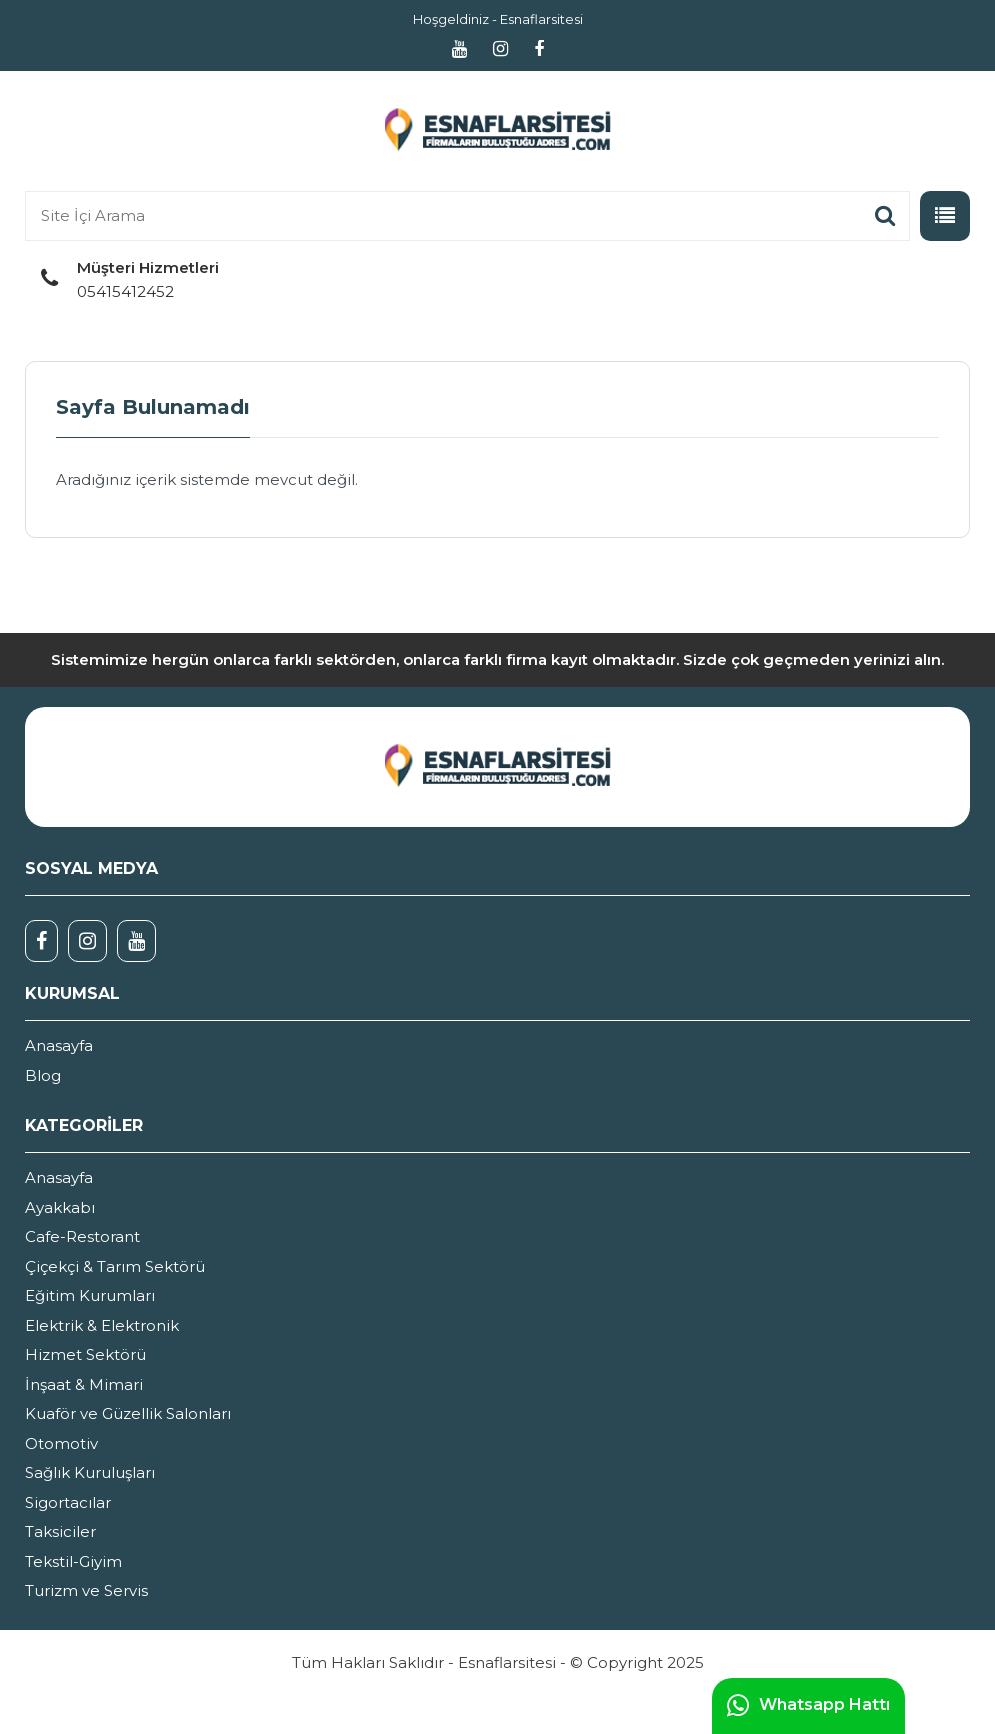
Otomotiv (61, 1443)
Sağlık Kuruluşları (90, 1472)
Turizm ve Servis (86, 1590)
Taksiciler (60, 1531)
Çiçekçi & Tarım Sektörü (115, 1266)
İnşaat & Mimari (84, 1384)
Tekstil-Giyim (73, 1561)
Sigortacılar (68, 1502)
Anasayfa (59, 1045)
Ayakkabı (60, 1207)
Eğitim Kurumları (90, 1295)
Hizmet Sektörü (85, 1354)
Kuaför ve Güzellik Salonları (128, 1413)
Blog (43, 1075)
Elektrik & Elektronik (102, 1325)
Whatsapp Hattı (808, 1706)
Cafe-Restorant (82, 1236)
